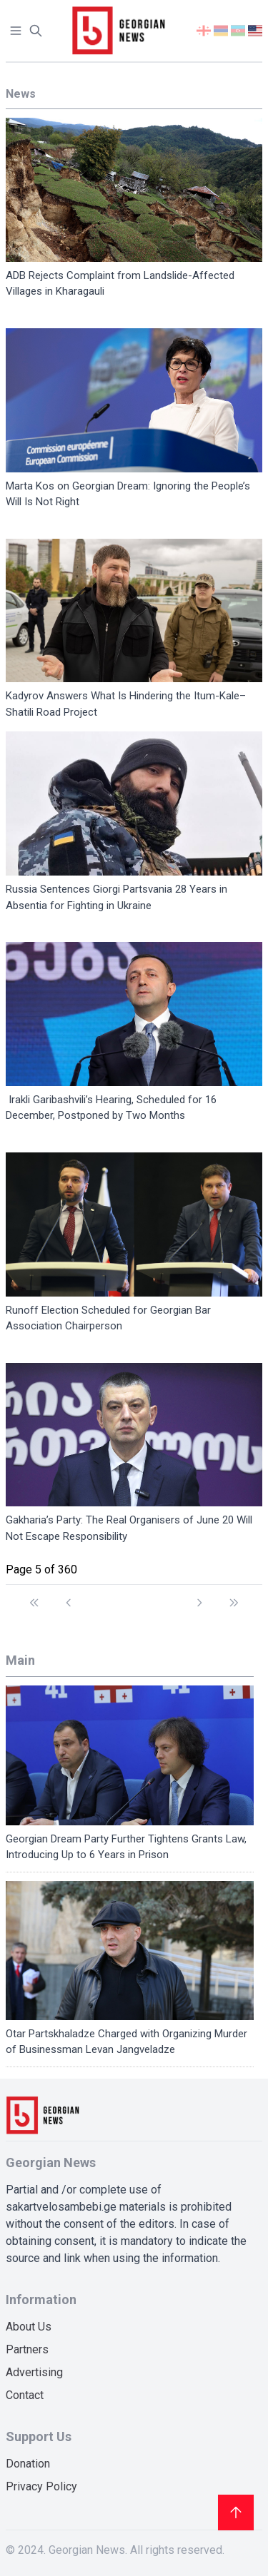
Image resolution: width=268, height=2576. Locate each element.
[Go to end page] (234, 1596)
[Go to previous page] (68, 1596)
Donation (28, 2463)
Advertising (34, 2372)
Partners (27, 2349)
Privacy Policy (41, 2486)
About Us (28, 2326)
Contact (25, 2395)
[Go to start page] (34, 1596)
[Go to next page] (199, 1596)
